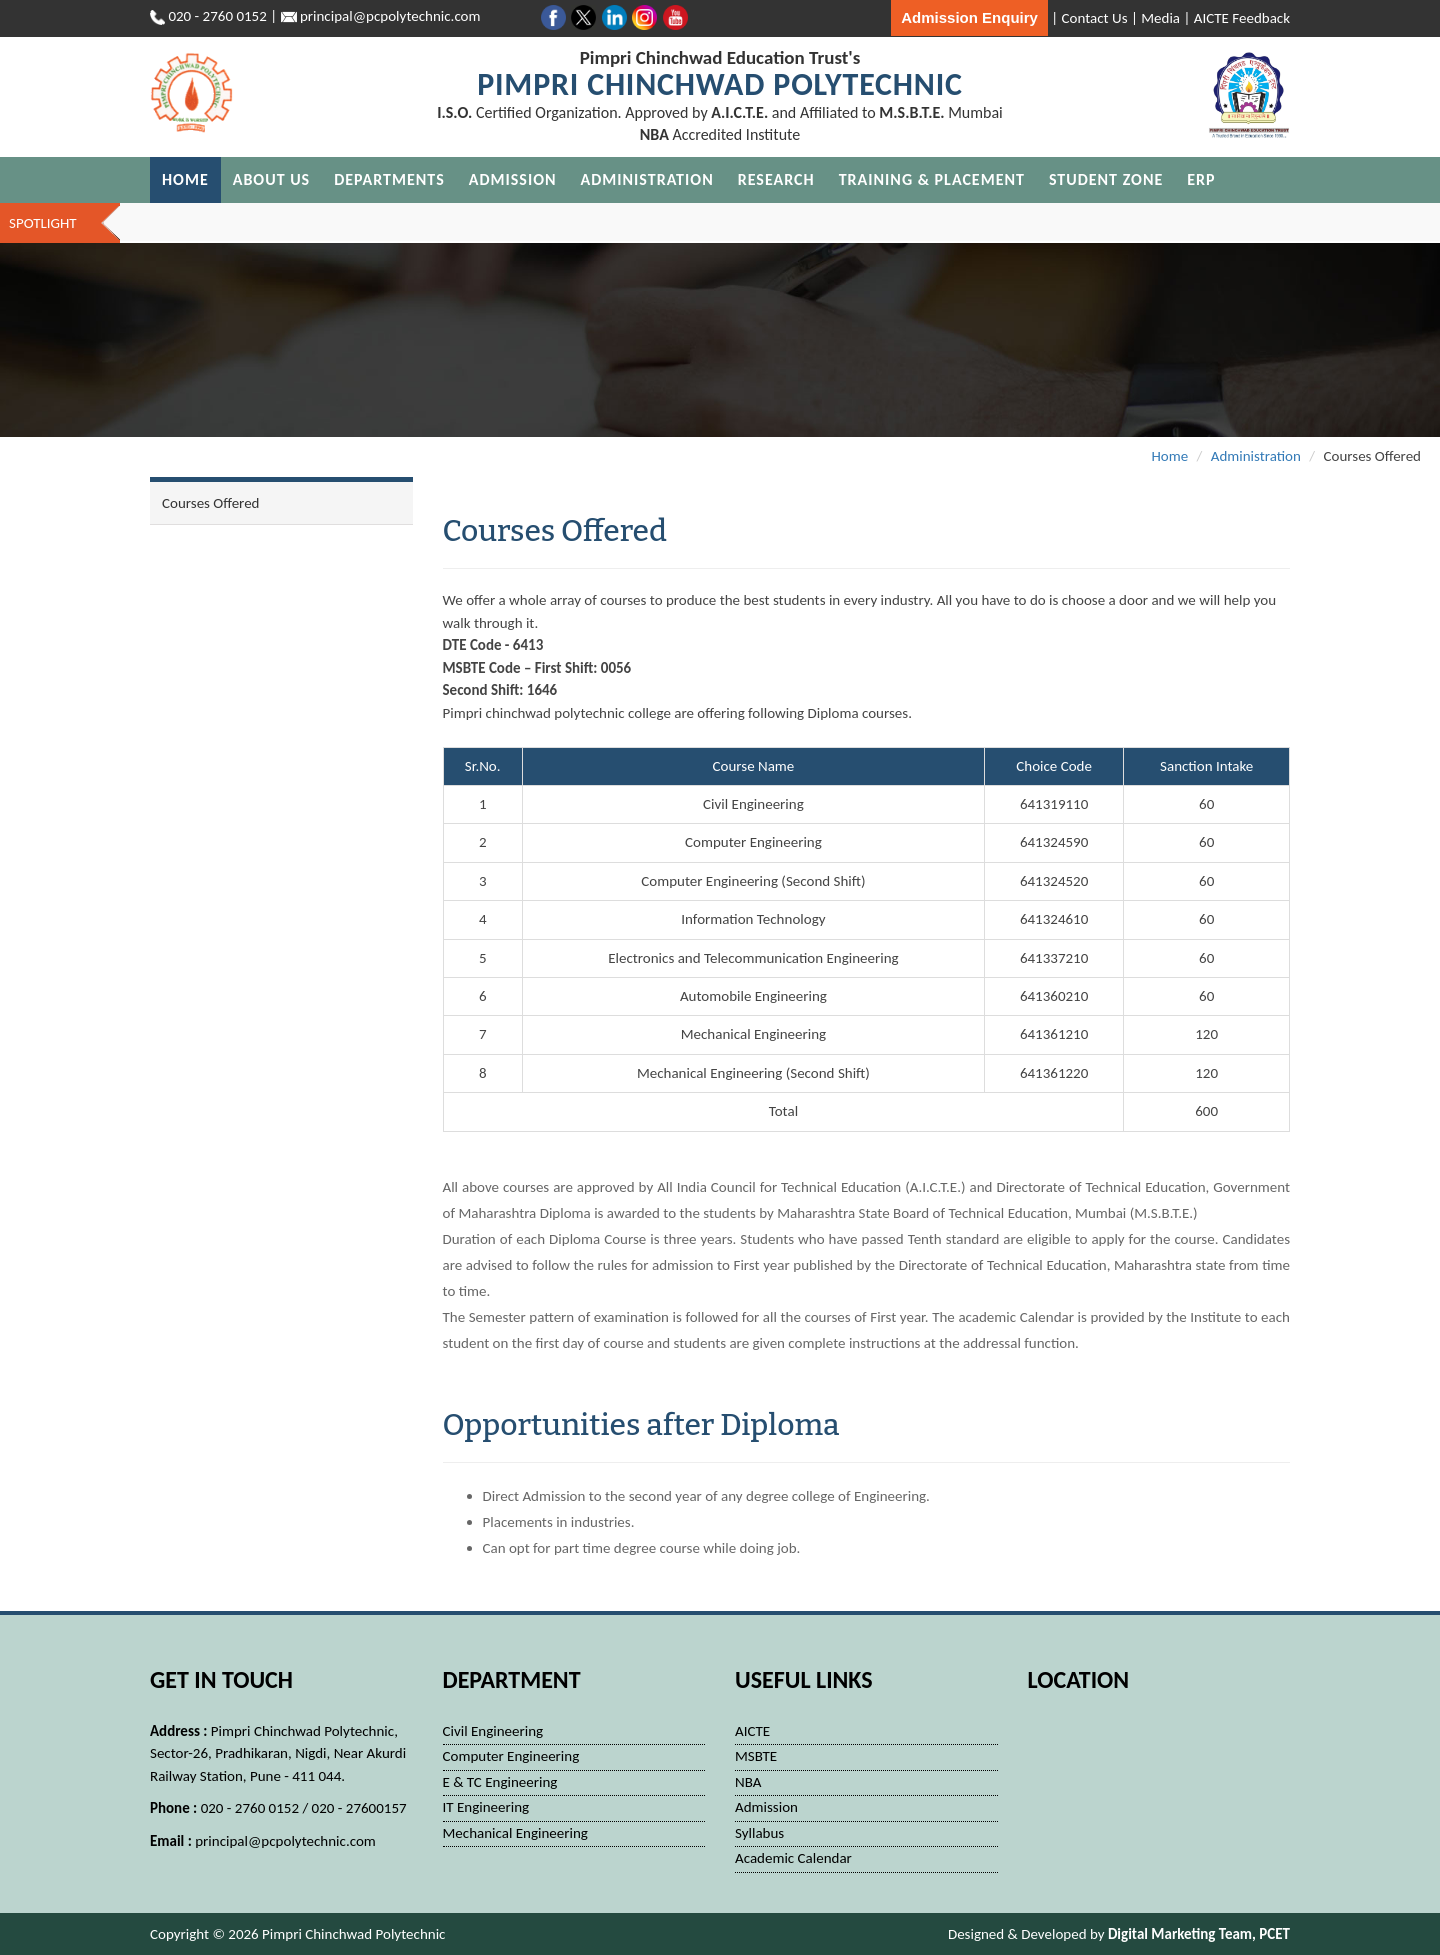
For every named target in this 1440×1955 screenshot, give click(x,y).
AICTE (752, 1731)
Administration (647, 179)
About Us (271, 179)
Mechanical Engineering (515, 1833)
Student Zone (1106, 179)
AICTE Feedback (1242, 18)
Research (776, 179)
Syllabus (759, 1833)
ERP (1201, 179)
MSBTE (756, 1756)
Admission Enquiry (969, 17)
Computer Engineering (511, 1756)
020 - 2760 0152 (217, 16)
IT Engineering (486, 1807)
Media (1160, 18)
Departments (389, 179)
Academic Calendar (793, 1858)
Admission (513, 179)
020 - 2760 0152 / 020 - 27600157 (304, 1808)
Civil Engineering (493, 1731)
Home (185, 179)
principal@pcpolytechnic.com (285, 1841)
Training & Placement (932, 179)
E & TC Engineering (500, 1782)
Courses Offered (211, 503)
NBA (748, 1782)
